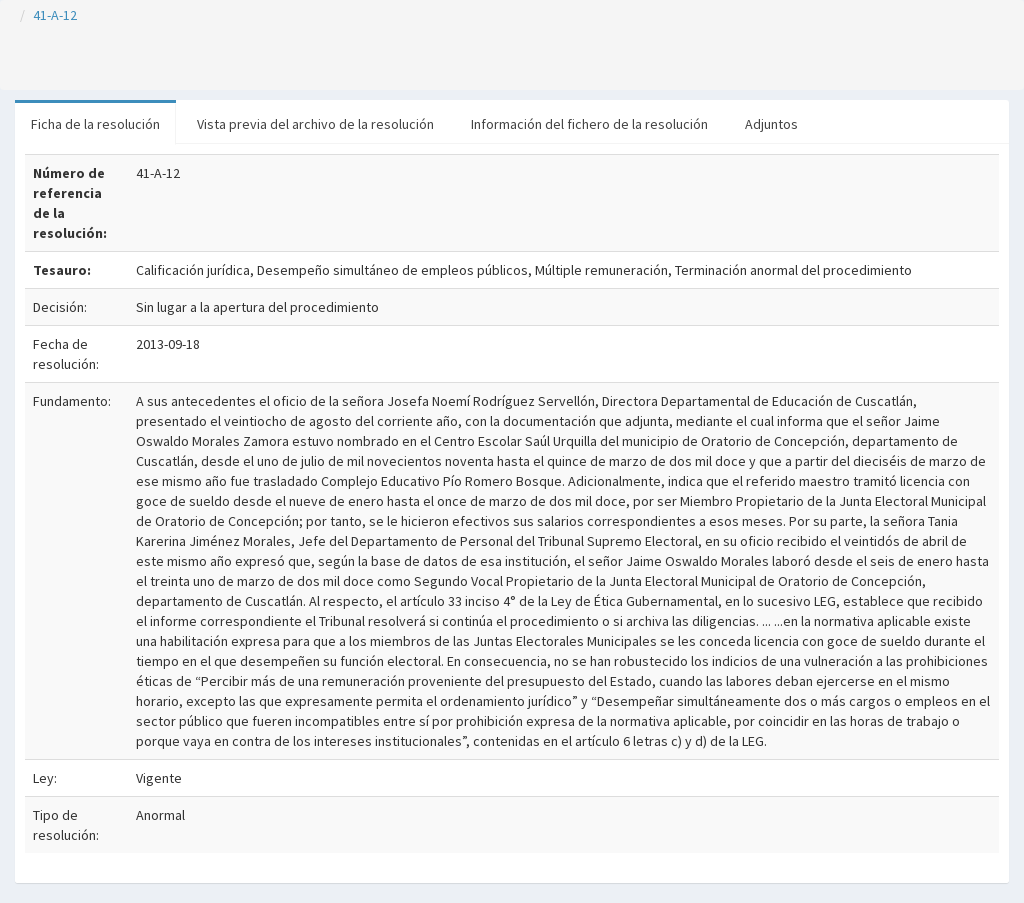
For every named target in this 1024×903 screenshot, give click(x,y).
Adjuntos (771, 124)
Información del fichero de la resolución (589, 124)
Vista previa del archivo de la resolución (315, 124)
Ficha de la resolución (95, 124)
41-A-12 (55, 15)
